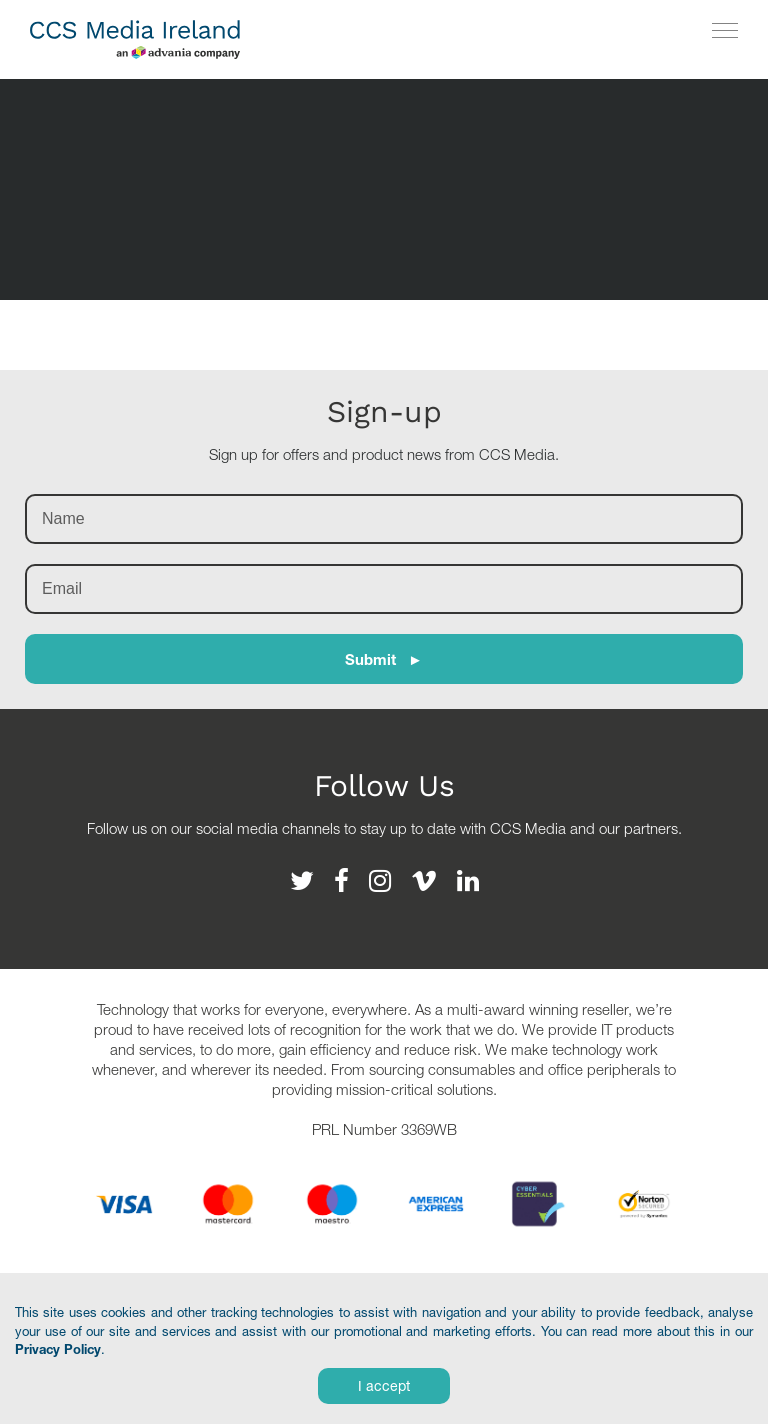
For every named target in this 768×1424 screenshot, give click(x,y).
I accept (384, 1385)
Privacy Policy (58, 1349)
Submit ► (384, 659)
